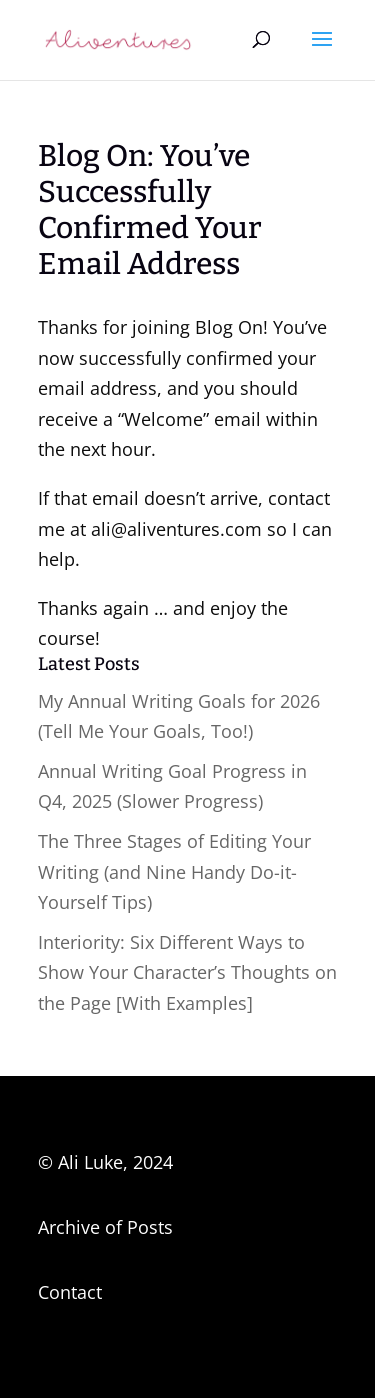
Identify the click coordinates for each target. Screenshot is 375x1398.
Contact (70, 1292)
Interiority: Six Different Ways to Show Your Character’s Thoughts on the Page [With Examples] (187, 972)
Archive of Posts (105, 1227)
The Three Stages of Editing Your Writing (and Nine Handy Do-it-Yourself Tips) (174, 871)
